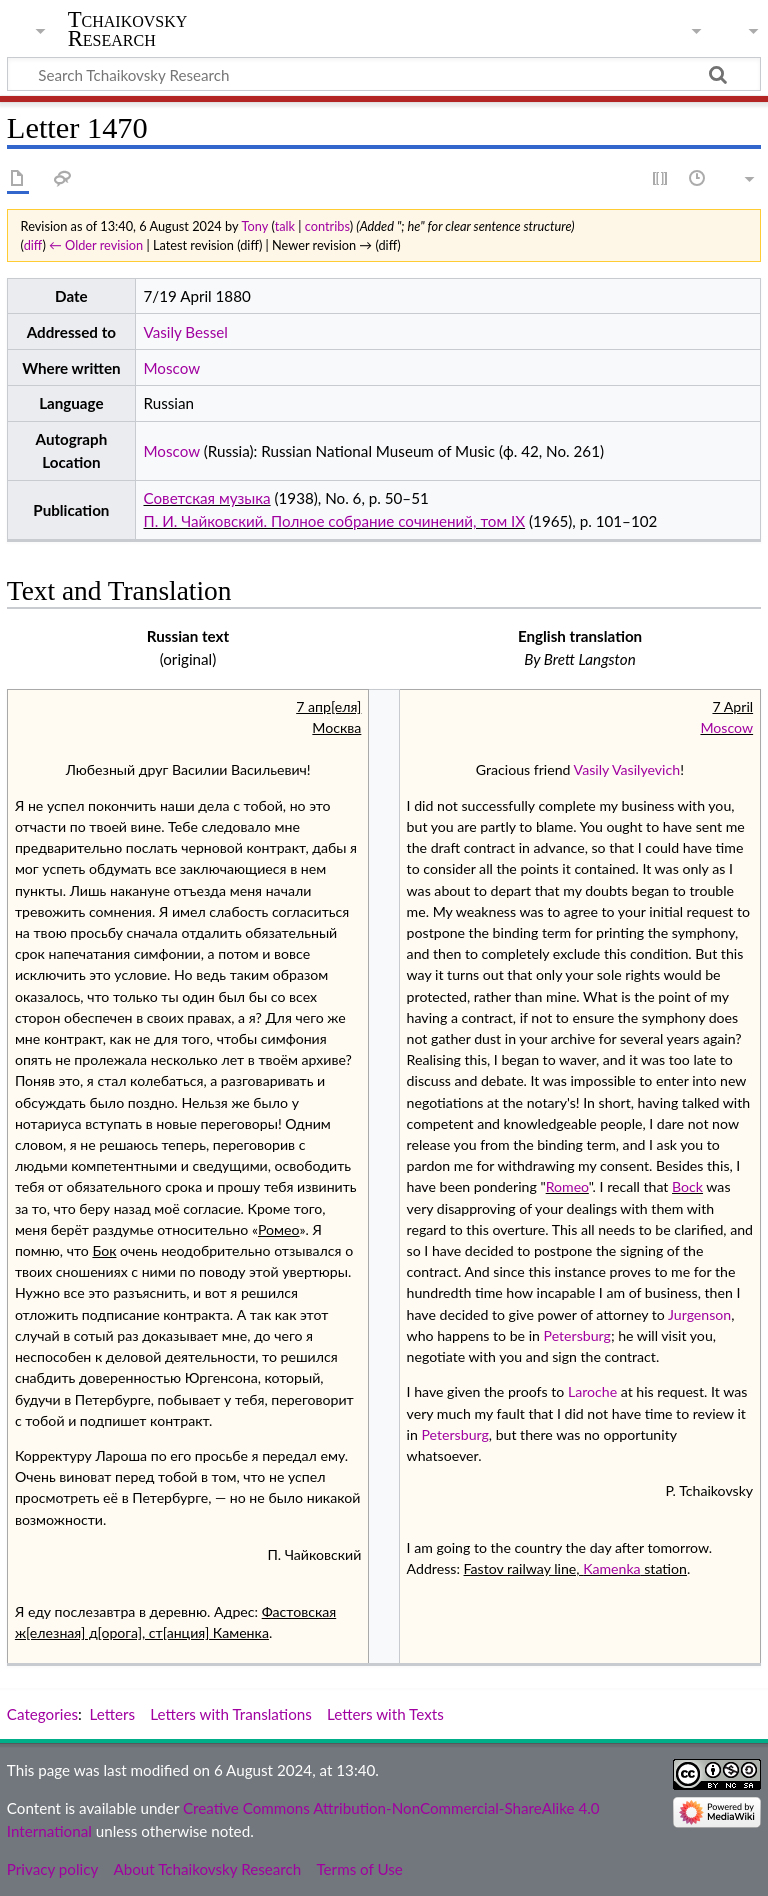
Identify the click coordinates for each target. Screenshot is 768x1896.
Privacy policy (52, 1869)
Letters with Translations (230, 1714)
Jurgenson (699, 1314)
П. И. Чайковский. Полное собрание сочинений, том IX (334, 521)
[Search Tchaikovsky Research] (384, 74)
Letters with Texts (385, 1714)
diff (33, 245)
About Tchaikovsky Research (207, 1869)
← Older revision (96, 245)
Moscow (171, 368)
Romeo (567, 1186)
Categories (42, 1714)
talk (285, 226)
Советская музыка (206, 498)
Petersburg (577, 1335)
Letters (113, 1714)
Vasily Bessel (185, 332)
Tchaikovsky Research (128, 29)
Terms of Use (359, 1869)
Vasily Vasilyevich (627, 769)
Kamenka (612, 1568)
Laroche (592, 1391)
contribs (327, 226)
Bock (687, 1186)
